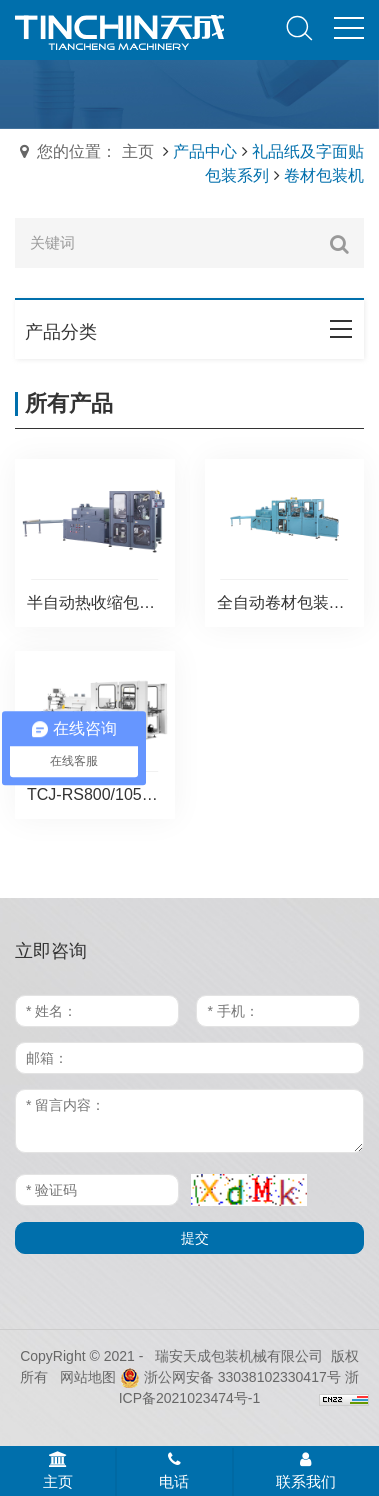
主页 (58, 1471)
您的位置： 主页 (95, 151)
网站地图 (88, 1377)
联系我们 (306, 1471)
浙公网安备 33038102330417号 (230, 1377)
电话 (174, 1471)
